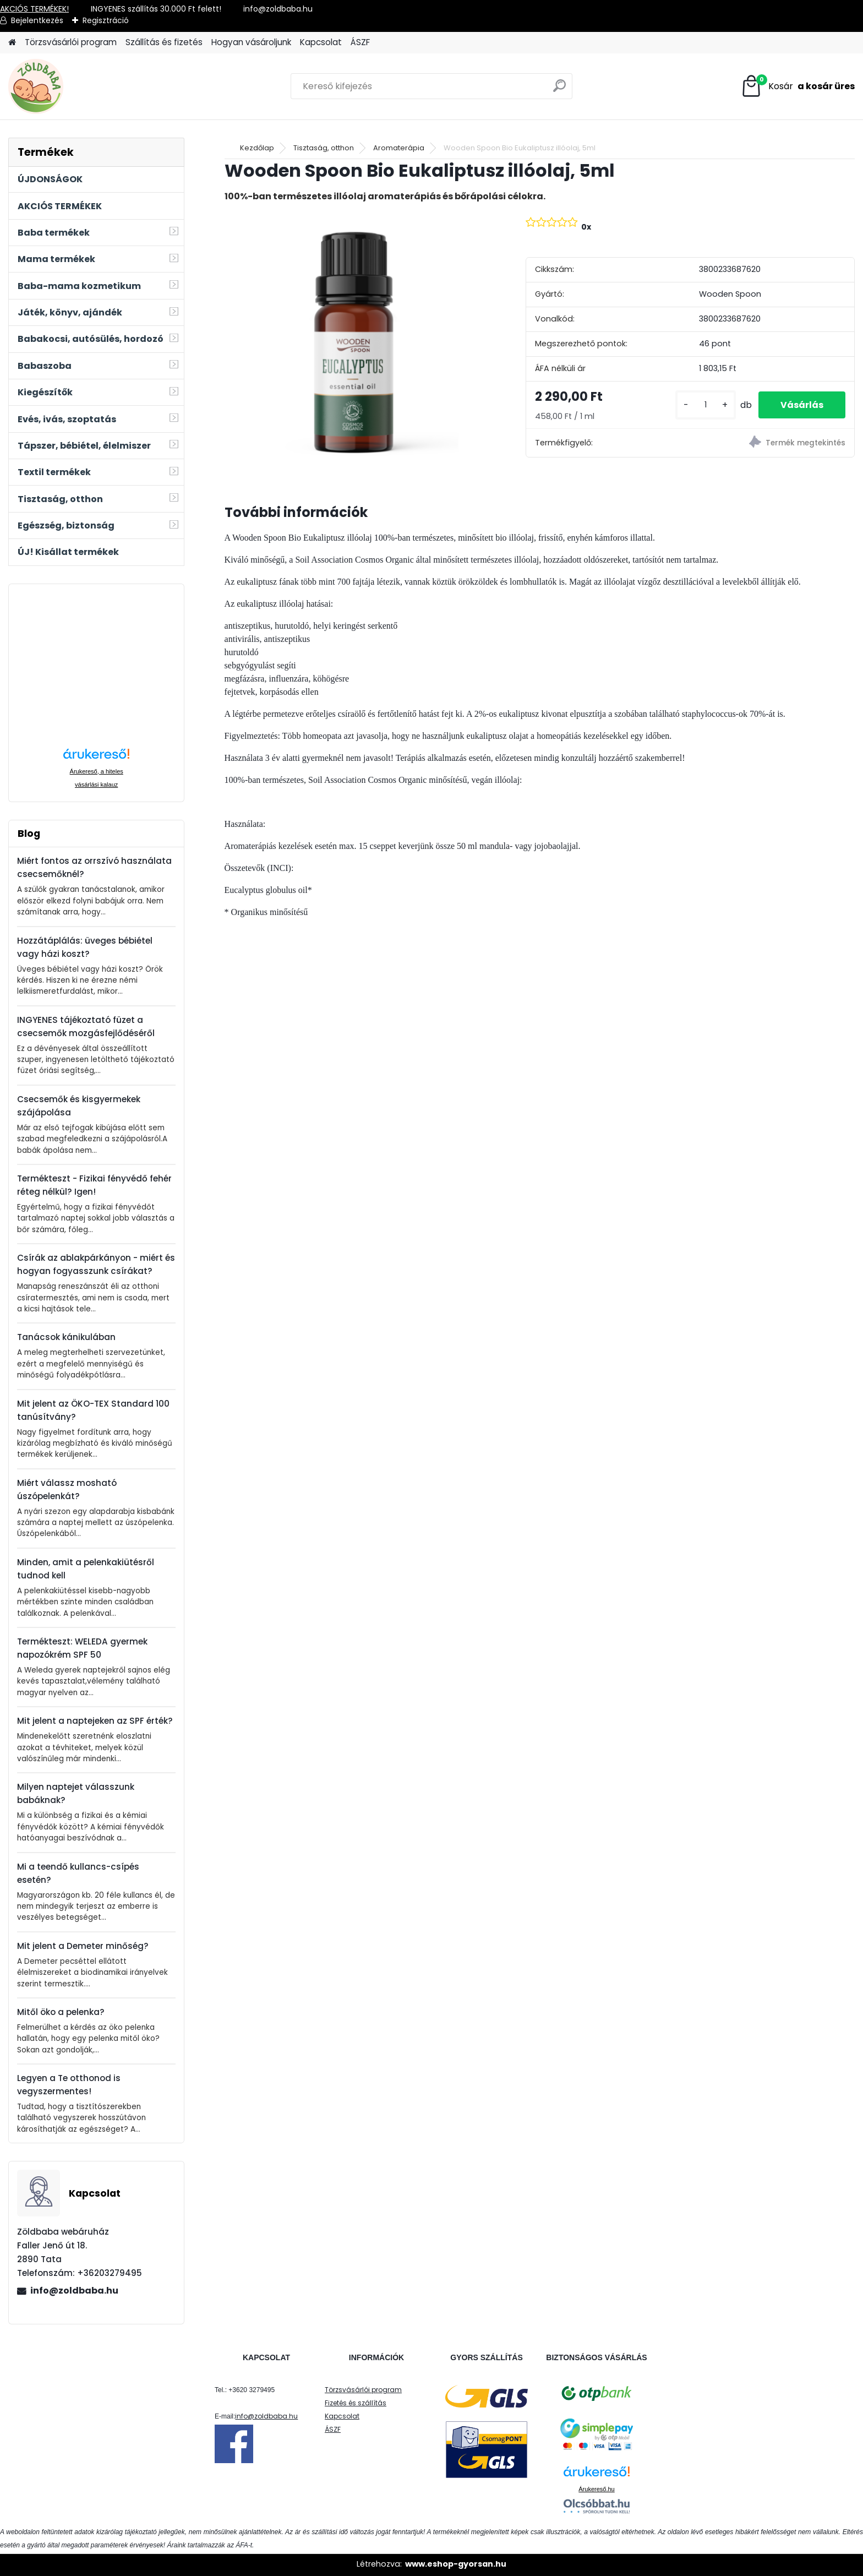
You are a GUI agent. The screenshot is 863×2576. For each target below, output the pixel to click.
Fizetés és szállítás (355, 2403)
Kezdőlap (257, 148)
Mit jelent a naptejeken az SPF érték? (95, 1721)
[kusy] (706, 405)
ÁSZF (360, 42)
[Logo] (84, 86)
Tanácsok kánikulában (66, 1337)
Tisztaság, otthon (323, 148)
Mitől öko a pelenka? (61, 2012)
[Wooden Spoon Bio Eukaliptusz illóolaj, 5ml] (357, 344)
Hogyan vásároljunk (251, 42)
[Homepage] (12, 42)
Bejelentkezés (37, 20)
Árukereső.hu (596, 2489)
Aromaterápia (398, 148)
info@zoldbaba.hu (74, 2290)
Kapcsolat (321, 42)
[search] (559, 90)
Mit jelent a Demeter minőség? (83, 1946)
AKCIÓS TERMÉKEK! (34, 8)
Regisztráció (106, 20)
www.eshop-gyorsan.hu (455, 2563)
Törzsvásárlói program (71, 42)
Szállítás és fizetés (164, 42)
